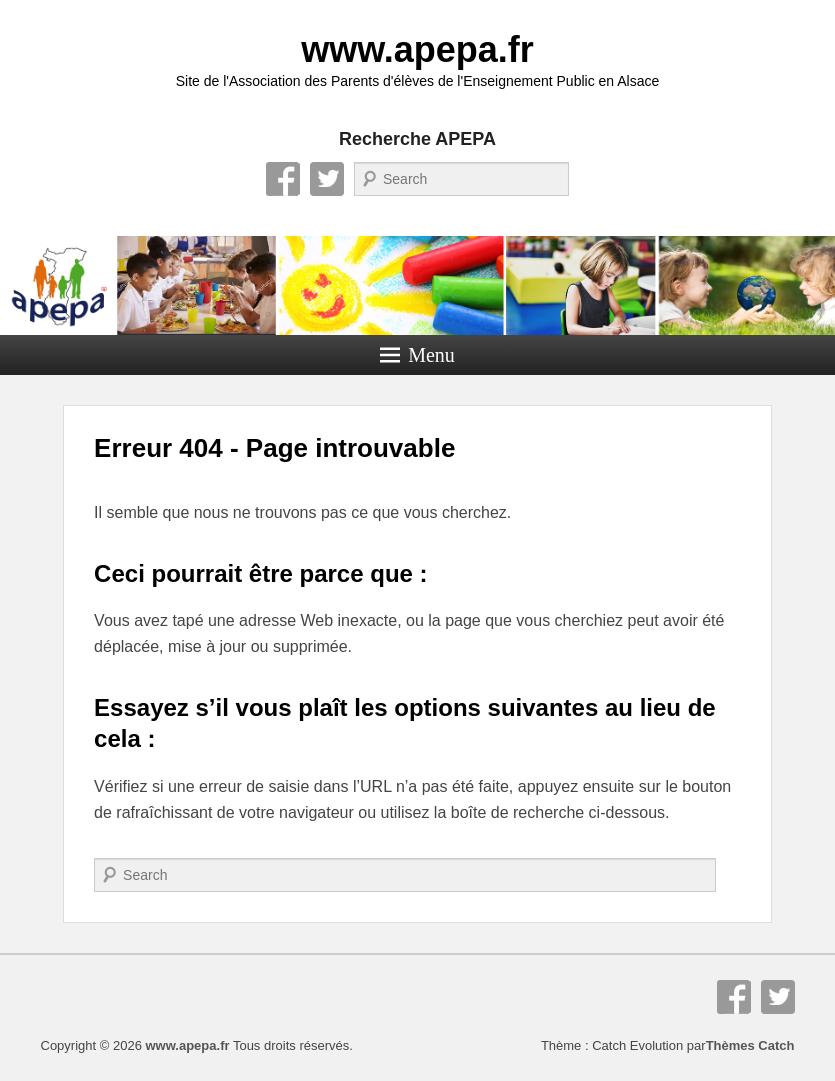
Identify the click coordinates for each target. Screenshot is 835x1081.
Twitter (327, 179)
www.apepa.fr (417, 49)
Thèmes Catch (750, 1045)
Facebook (283, 179)
